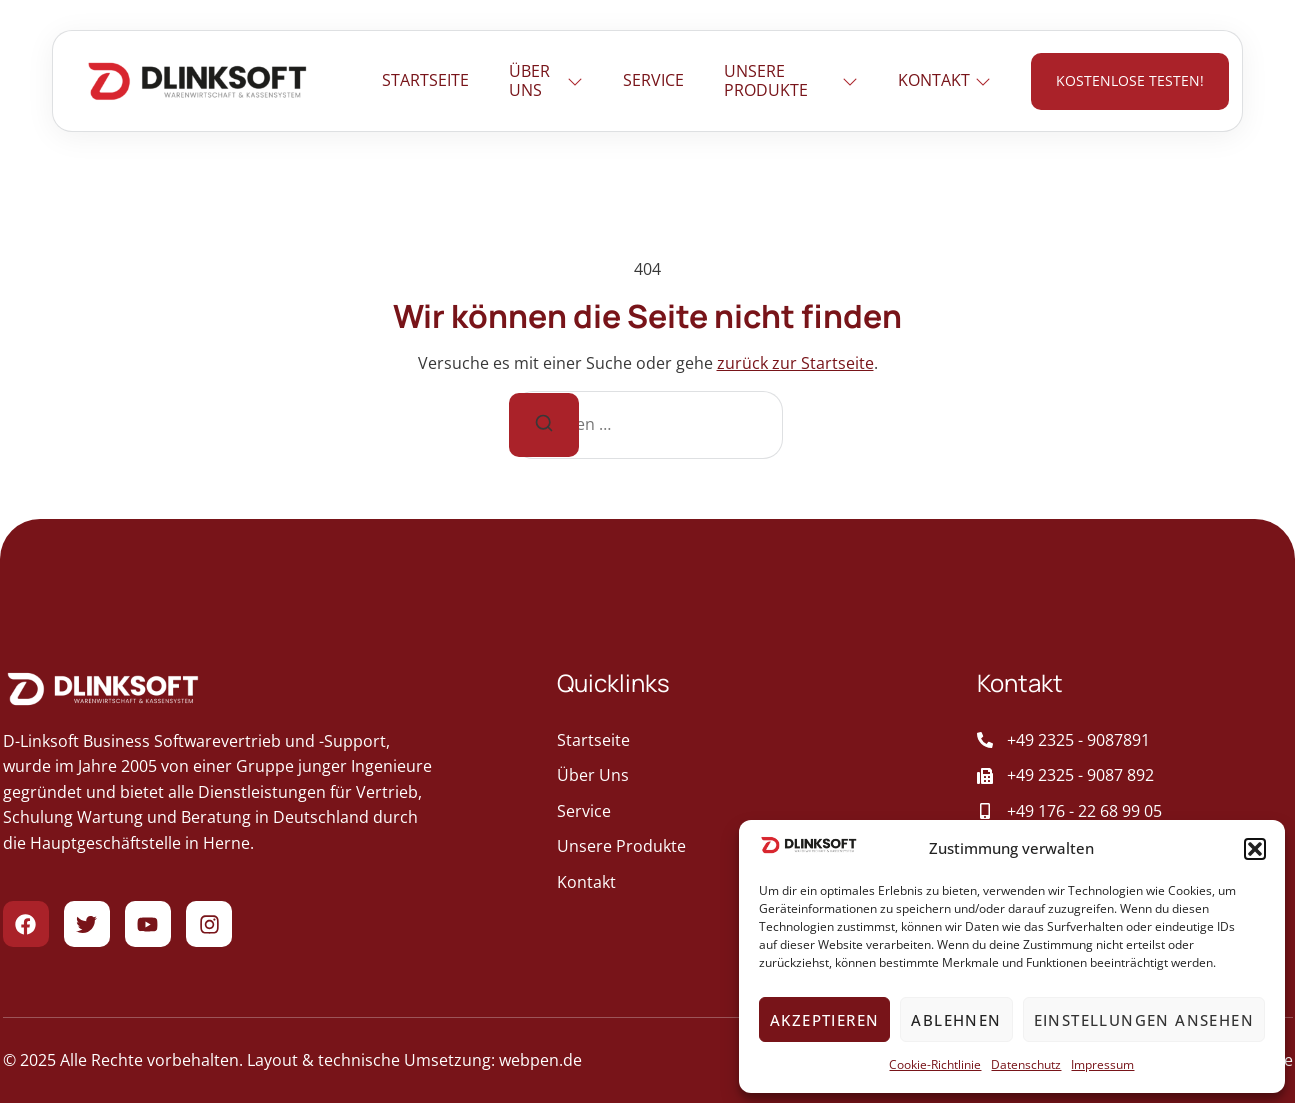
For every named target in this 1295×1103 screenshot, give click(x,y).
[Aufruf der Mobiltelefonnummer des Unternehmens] (1134, 812)
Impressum (1102, 1064)
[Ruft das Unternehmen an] (1134, 741)
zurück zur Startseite (795, 363)
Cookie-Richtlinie (935, 1064)
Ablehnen (956, 1020)
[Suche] (544, 425)
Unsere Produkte (791, 80)
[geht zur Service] (747, 812)
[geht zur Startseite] (747, 741)
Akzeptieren (824, 1020)
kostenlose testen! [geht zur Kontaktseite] (1130, 80)
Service (653, 80)
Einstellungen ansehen (1144, 1020)
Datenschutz (1026, 1064)
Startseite (425, 80)
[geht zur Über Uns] (747, 776)
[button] (1255, 849)
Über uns (546, 80)
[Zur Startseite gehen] (197, 81)
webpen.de (540, 1060)
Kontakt (944, 80)
